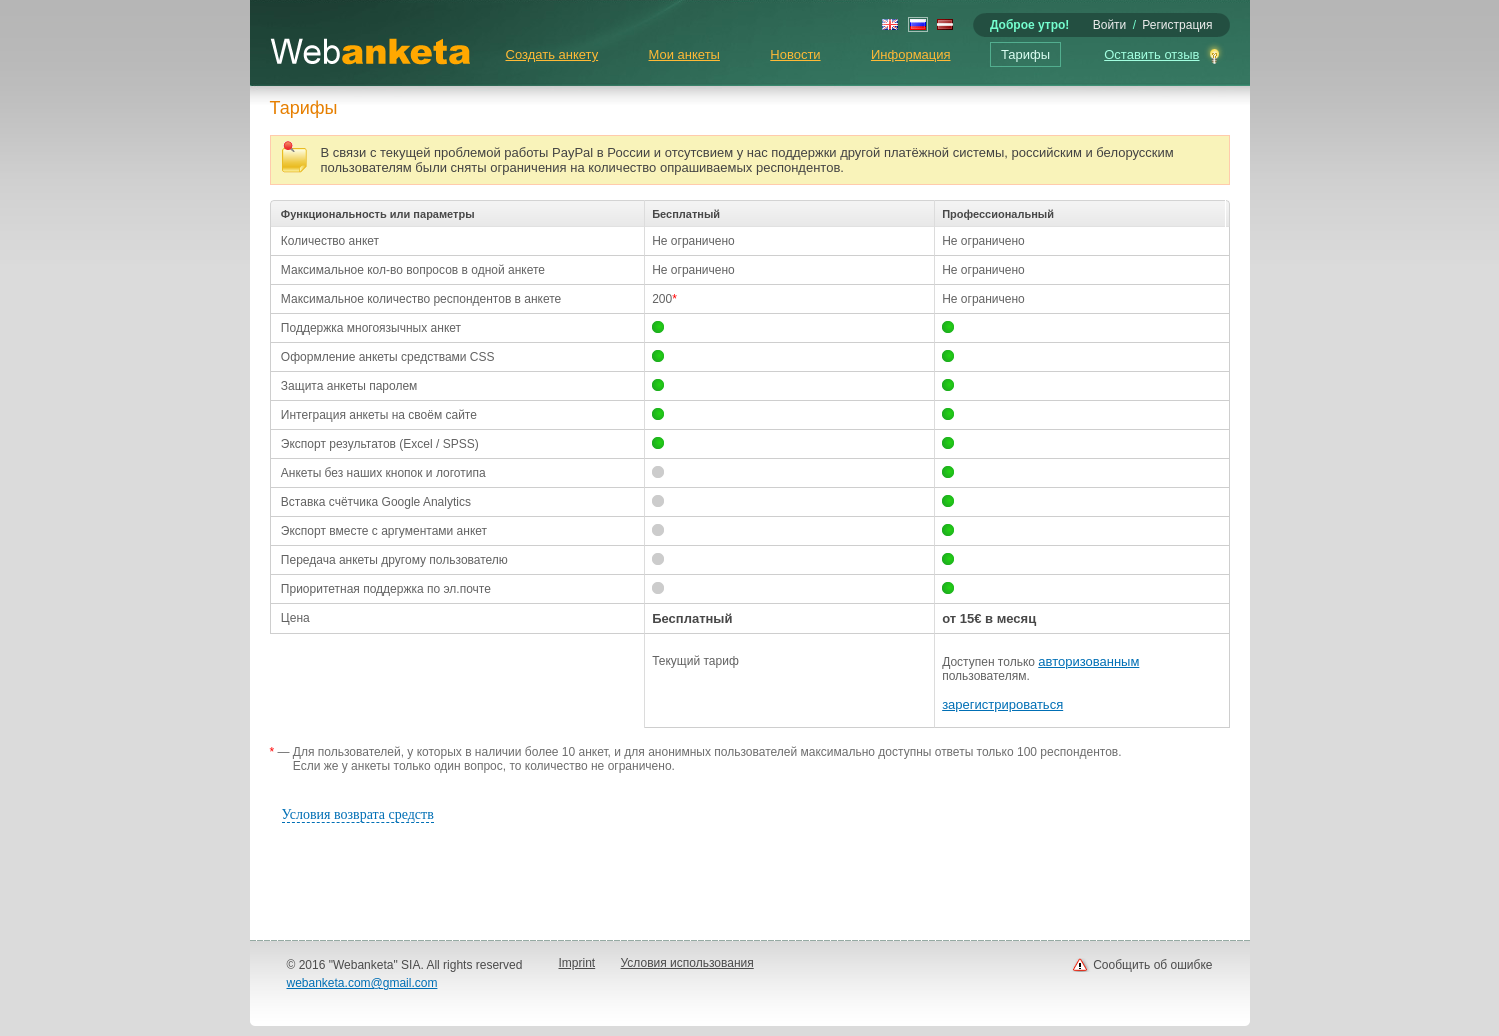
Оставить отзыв (1151, 54)
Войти (1110, 25)
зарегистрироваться (1002, 704)
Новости (795, 54)
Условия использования (687, 963)
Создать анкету (552, 54)
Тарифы (1025, 54)
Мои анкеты (684, 54)
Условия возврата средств (358, 814)
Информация (911, 54)
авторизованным (1088, 661)
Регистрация (1177, 25)
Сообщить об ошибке (1152, 965)
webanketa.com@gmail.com (362, 983)
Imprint (577, 963)
